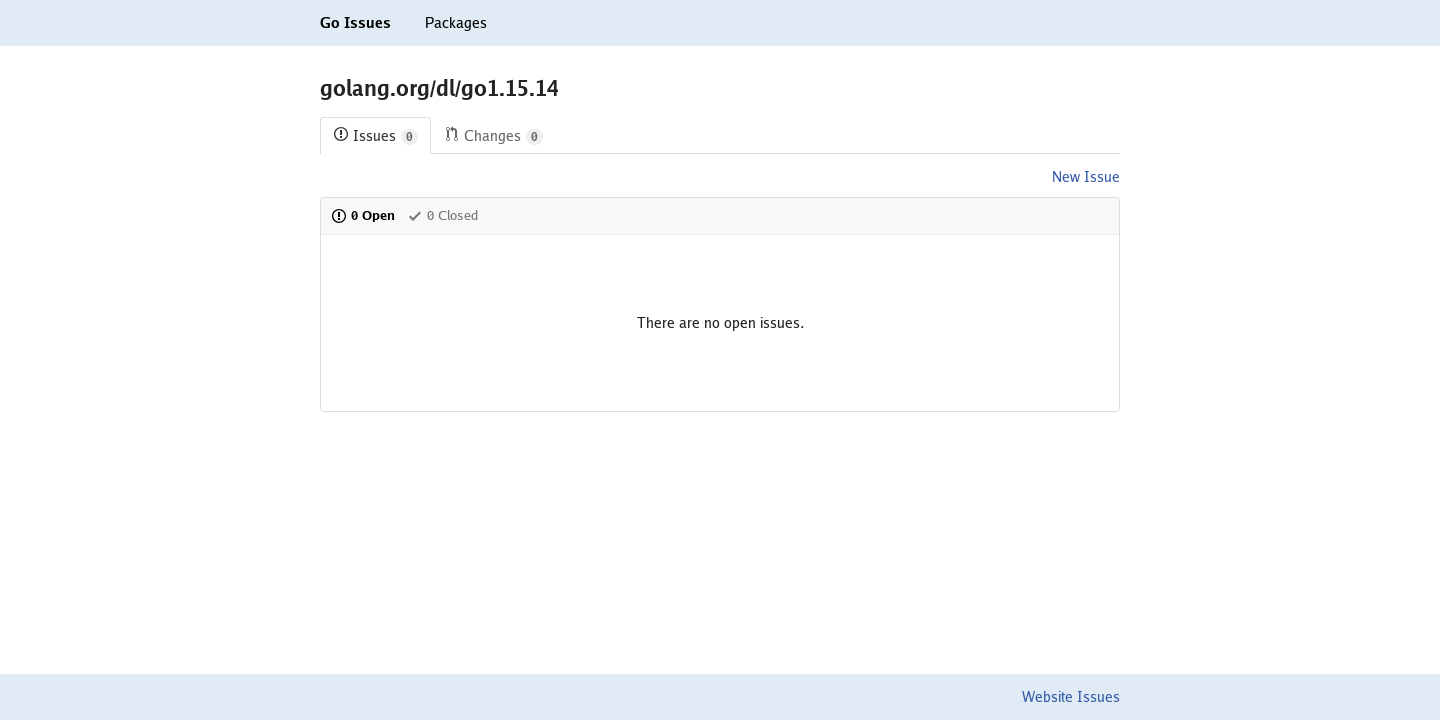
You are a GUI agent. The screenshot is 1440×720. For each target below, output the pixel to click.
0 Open (363, 215)
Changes (493, 136)
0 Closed (442, 215)
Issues (375, 136)
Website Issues (1071, 697)
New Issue (1086, 177)
